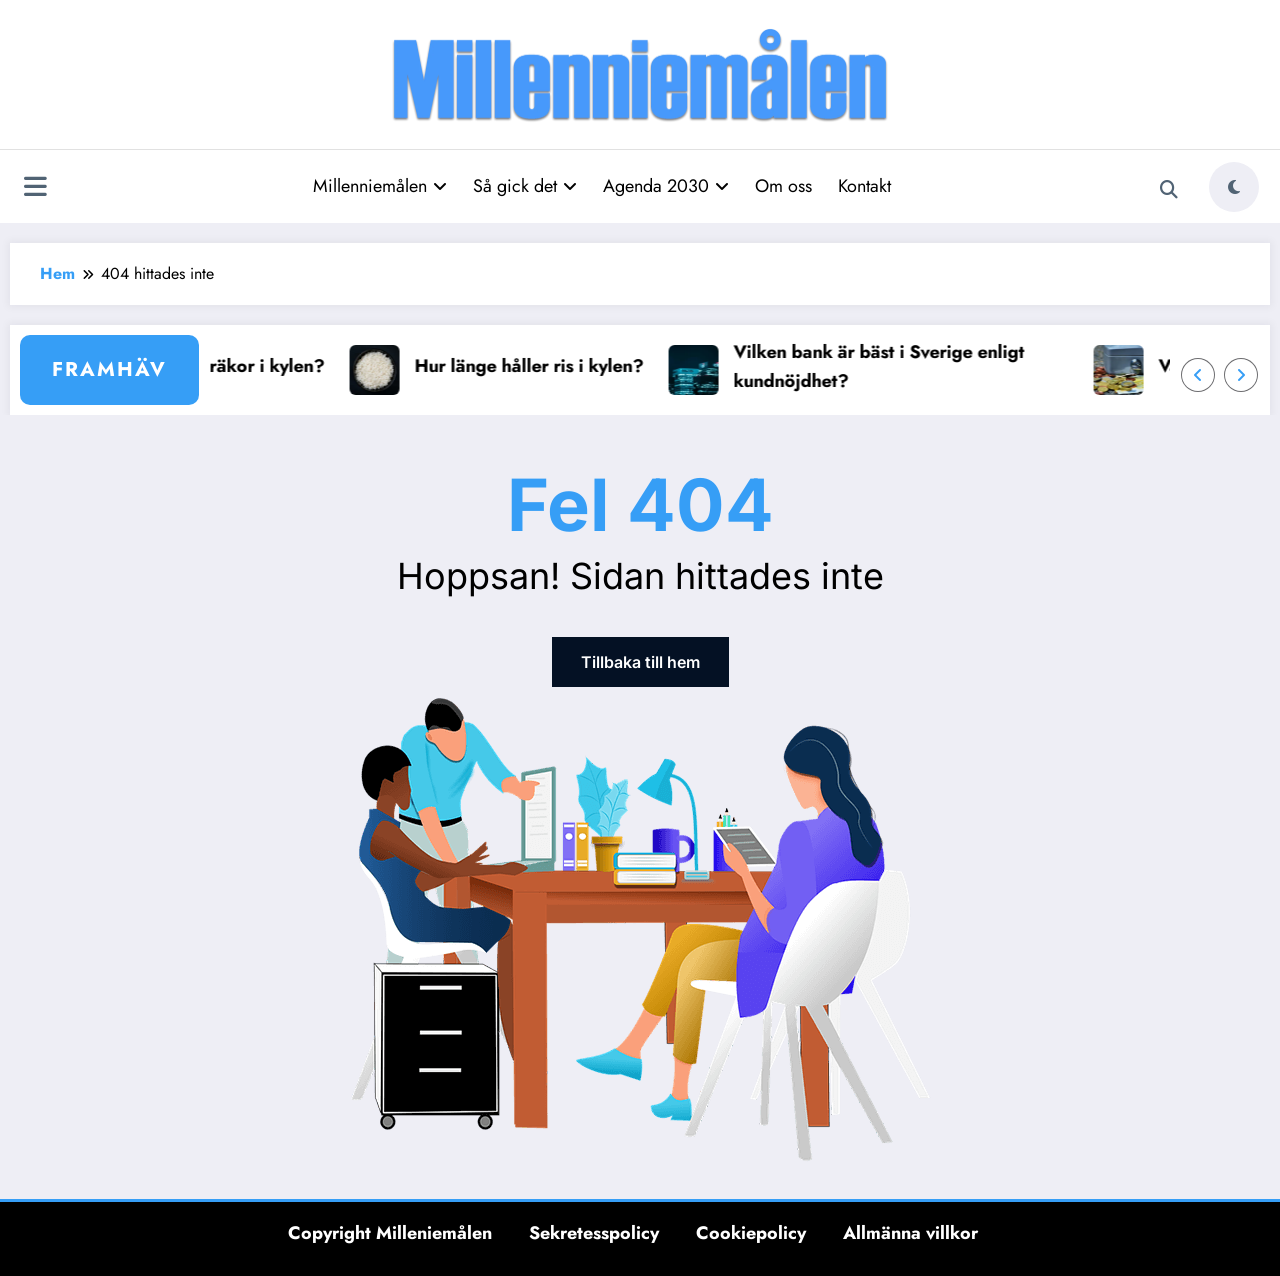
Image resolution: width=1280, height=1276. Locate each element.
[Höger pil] (1241, 375)
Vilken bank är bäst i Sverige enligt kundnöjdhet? (887, 366)
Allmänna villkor (910, 1233)
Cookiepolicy (751, 1233)
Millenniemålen (380, 186)
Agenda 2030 (666, 186)
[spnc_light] (1234, 187)
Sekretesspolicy (594, 1233)
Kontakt (864, 186)
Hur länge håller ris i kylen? (537, 366)
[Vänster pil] (1198, 375)
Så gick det (525, 186)
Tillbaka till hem (640, 662)
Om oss (783, 186)
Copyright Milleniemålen (390, 1233)
